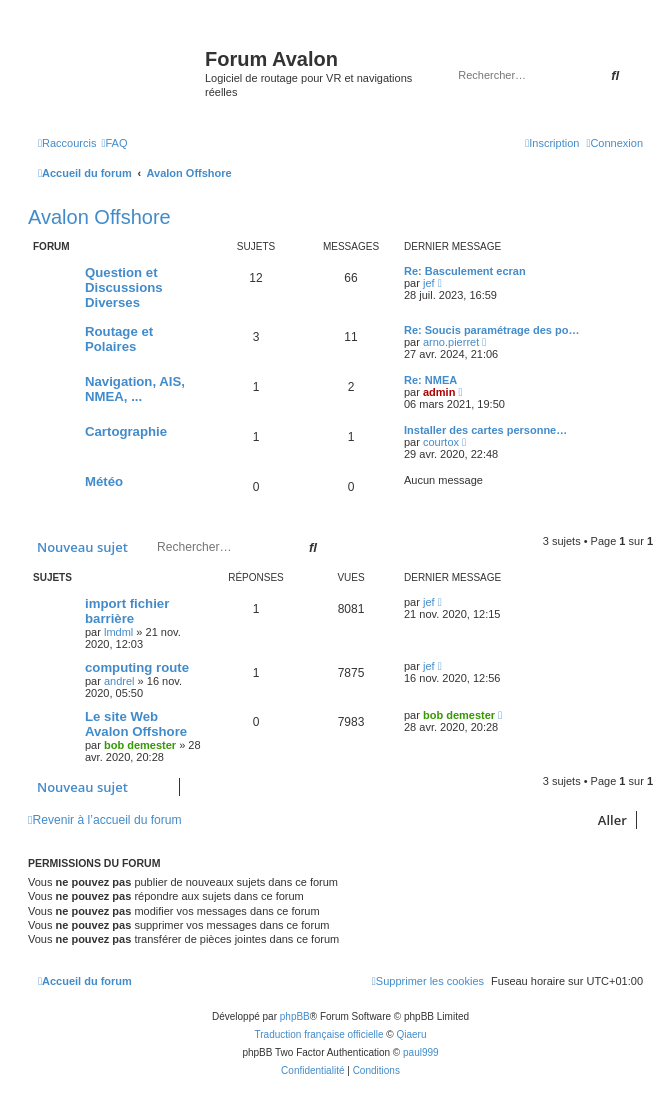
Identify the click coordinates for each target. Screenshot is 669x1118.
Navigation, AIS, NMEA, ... (135, 389)
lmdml (118, 632)
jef (429, 283)
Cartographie (126, 431)
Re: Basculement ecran (465, 271)
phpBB (295, 1016)
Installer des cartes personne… (485, 430)
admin (439, 392)
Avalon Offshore (99, 217)
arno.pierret (451, 342)
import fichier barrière (127, 611)
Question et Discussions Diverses (124, 287)
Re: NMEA (430, 380)
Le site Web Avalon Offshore (136, 724)
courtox (441, 442)
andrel (119, 681)
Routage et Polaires (119, 339)
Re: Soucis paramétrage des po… (491, 330)
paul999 (421, 1052)
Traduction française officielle (319, 1034)
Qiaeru (411, 1034)
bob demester (140, 745)
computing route (137, 667)
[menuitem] (114, 143)
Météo (104, 481)
